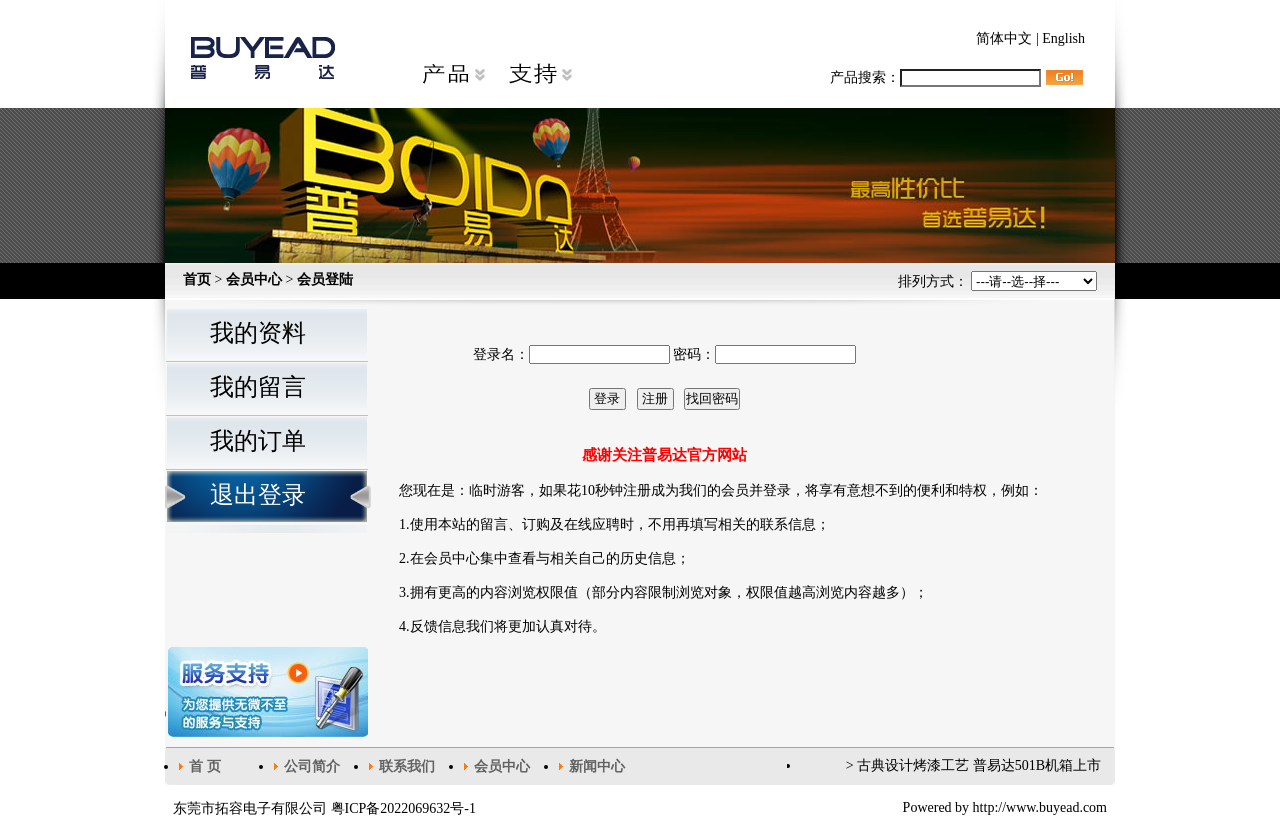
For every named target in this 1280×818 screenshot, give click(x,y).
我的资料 (258, 333)
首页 (197, 279)
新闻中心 (597, 766)
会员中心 (254, 279)
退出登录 (258, 495)
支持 (540, 75)
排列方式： (998, 281)
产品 (453, 75)
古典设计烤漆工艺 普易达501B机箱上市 (979, 765)
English (1063, 38)
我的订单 (258, 441)
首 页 (205, 766)
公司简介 (312, 766)
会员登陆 (325, 279)
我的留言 (258, 387)
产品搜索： (935, 77)
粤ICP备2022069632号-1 (403, 808)
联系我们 (407, 766)
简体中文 (1004, 38)
